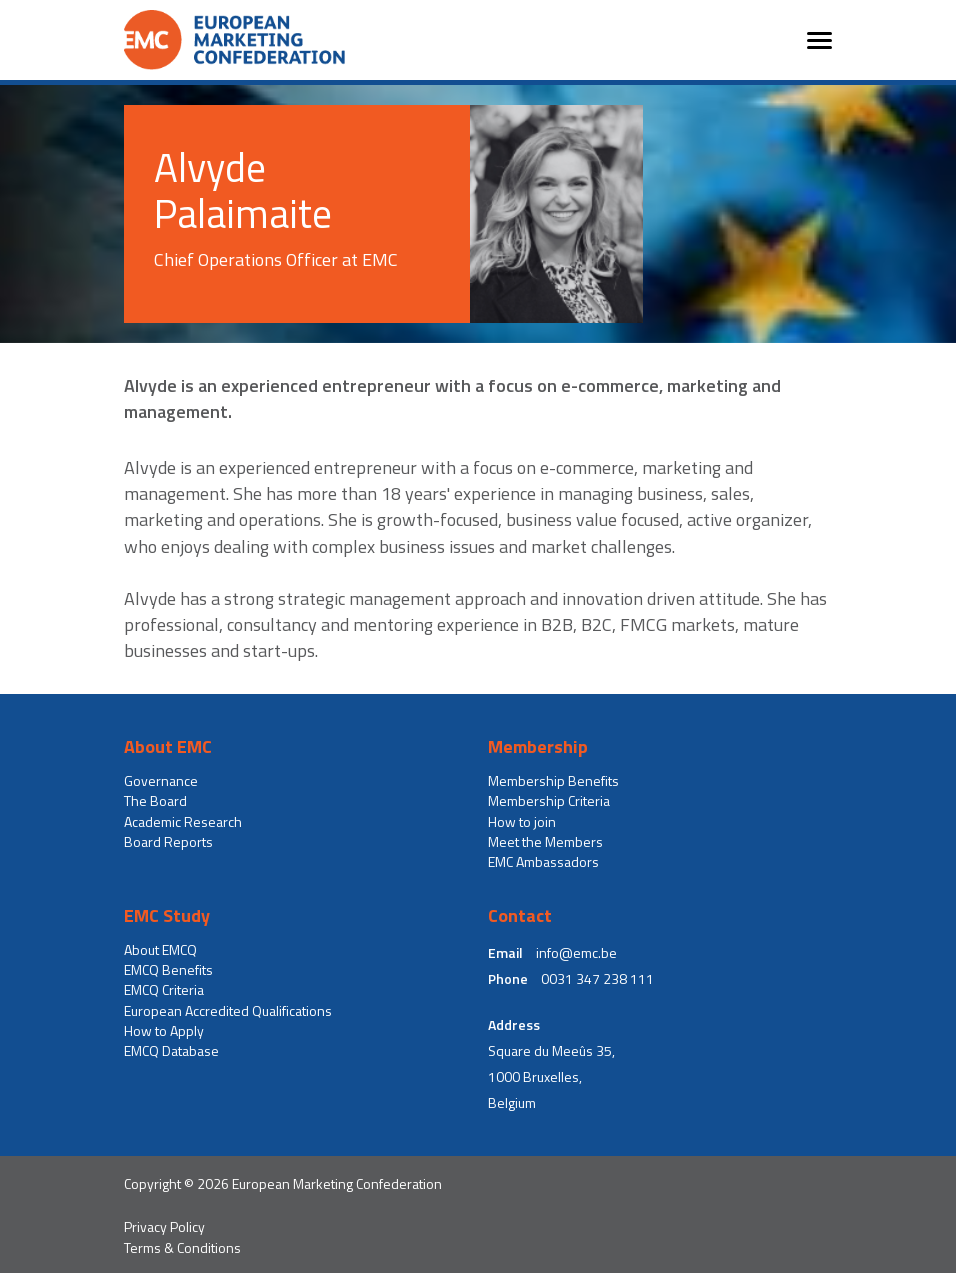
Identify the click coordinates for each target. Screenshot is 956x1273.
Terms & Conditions (182, 1248)
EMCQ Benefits (168, 970)
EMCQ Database (171, 1051)
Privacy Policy (164, 1227)
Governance (161, 781)
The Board (155, 801)
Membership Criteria (549, 801)
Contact (520, 916)
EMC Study (167, 916)
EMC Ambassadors (543, 862)
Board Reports (168, 842)
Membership (538, 747)
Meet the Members (545, 842)
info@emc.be (576, 953)
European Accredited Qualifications (228, 1011)
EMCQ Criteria (164, 990)
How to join (522, 822)
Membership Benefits (553, 781)
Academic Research (183, 822)
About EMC (168, 747)
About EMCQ (160, 950)
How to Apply (164, 1031)
